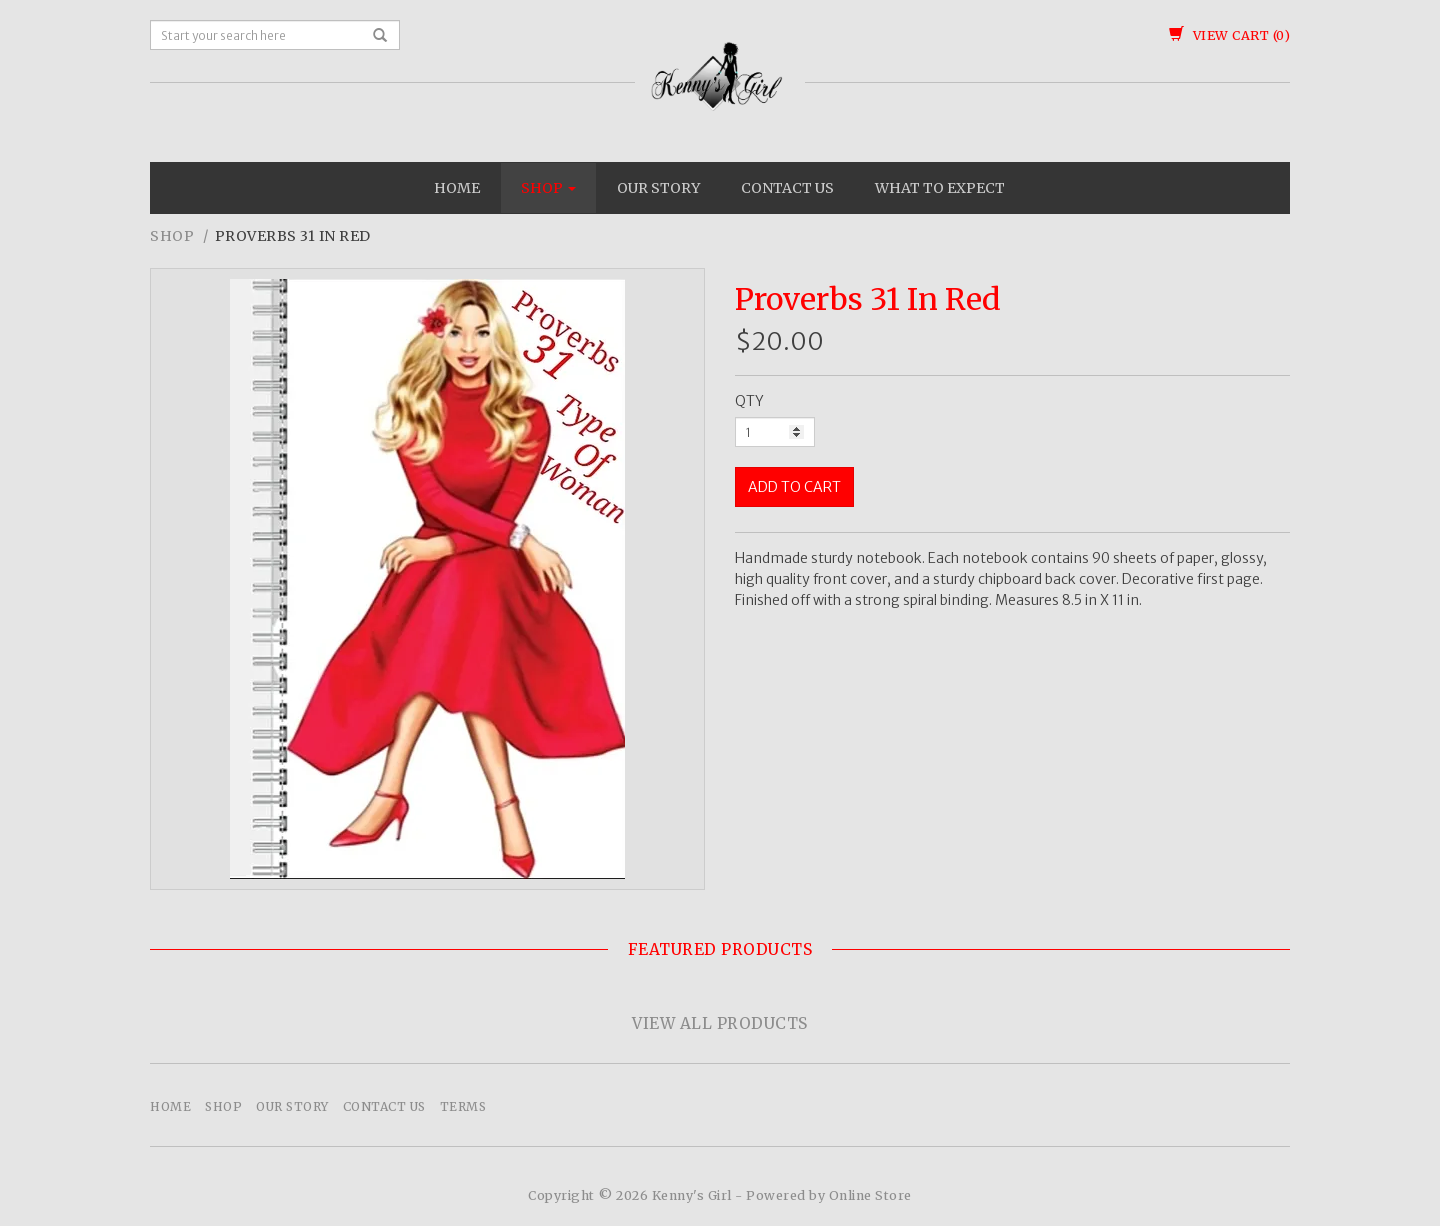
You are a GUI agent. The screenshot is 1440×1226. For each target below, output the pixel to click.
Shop (548, 188)
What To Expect (940, 188)
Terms (463, 1106)
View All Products (720, 1023)
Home (457, 188)
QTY (749, 401)
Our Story (658, 188)
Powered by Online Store (829, 1195)
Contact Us (787, 188)
